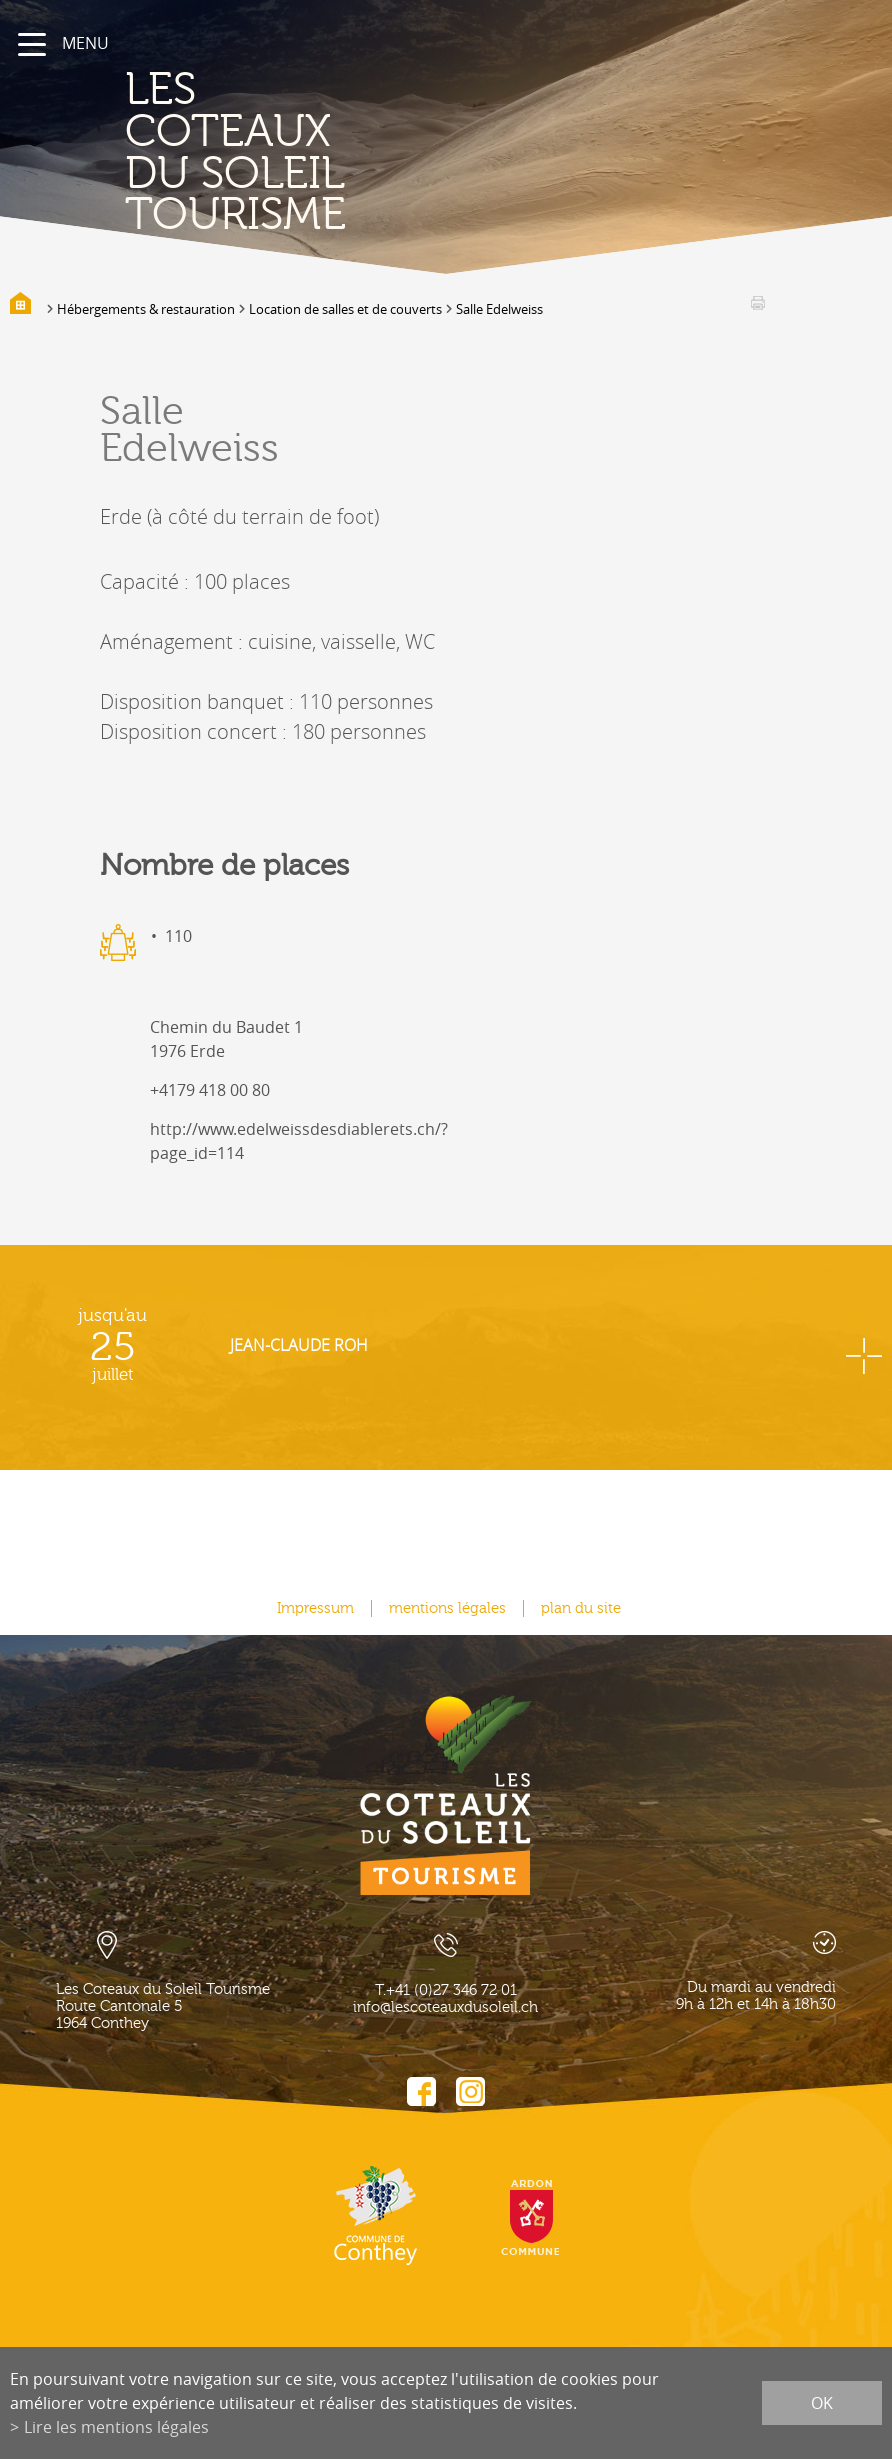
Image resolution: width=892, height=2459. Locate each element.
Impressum (315, 1608)
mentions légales (447, 1608)
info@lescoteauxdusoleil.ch (445, 2007)
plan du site (581, 1608)
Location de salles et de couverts (345, 309)
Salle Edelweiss (499, 309)
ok (822, 2403)
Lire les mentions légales (116, 2427)
